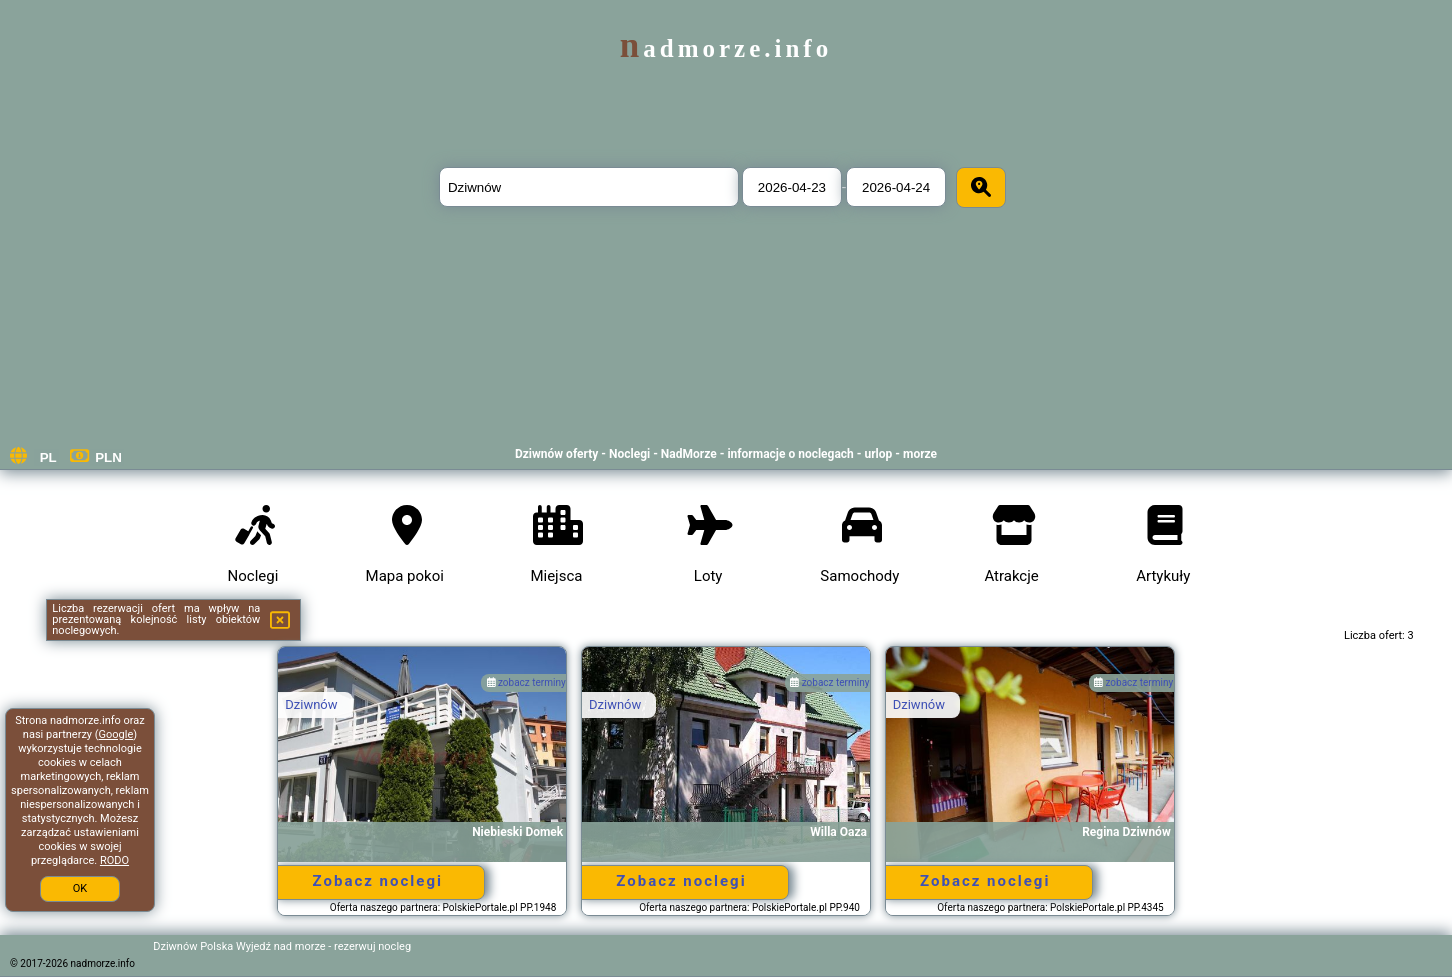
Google (116, 734)
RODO (114, 860)
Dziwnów (311, 704)
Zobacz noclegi (378, 881)
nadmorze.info (726, 48)
